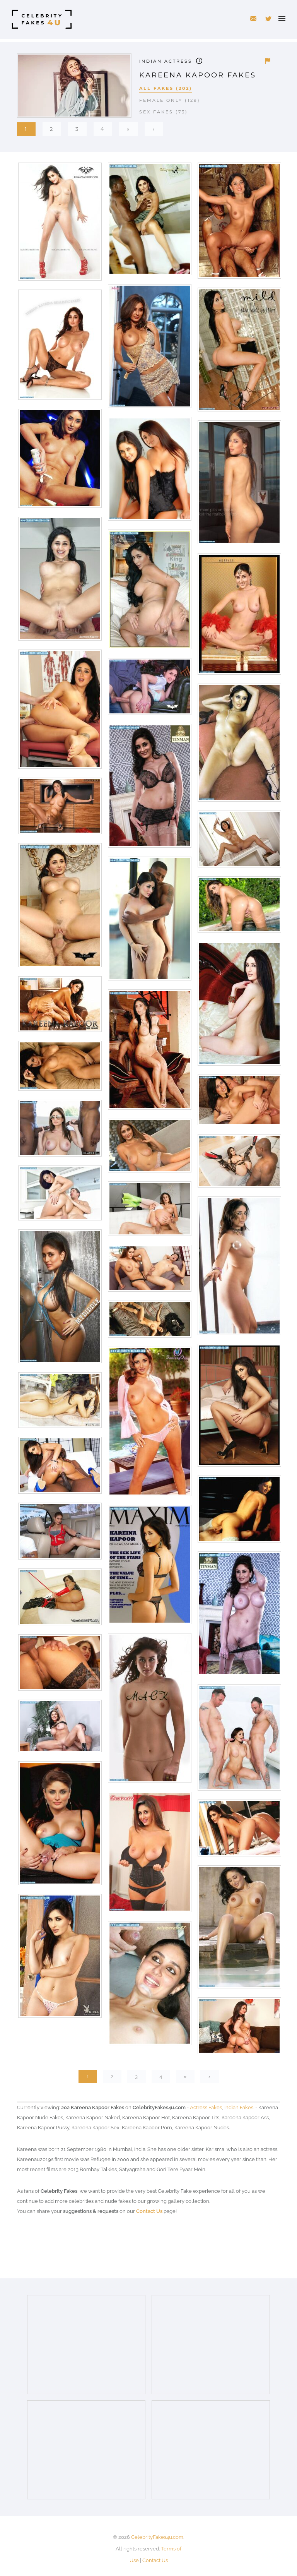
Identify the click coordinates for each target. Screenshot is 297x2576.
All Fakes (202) (165, 88)
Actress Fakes (206, 2107)
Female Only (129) (169, 100)
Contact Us (149, 2211)
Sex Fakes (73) (163, 112)
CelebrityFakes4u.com (157, 2537)
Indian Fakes (238, 2107)
